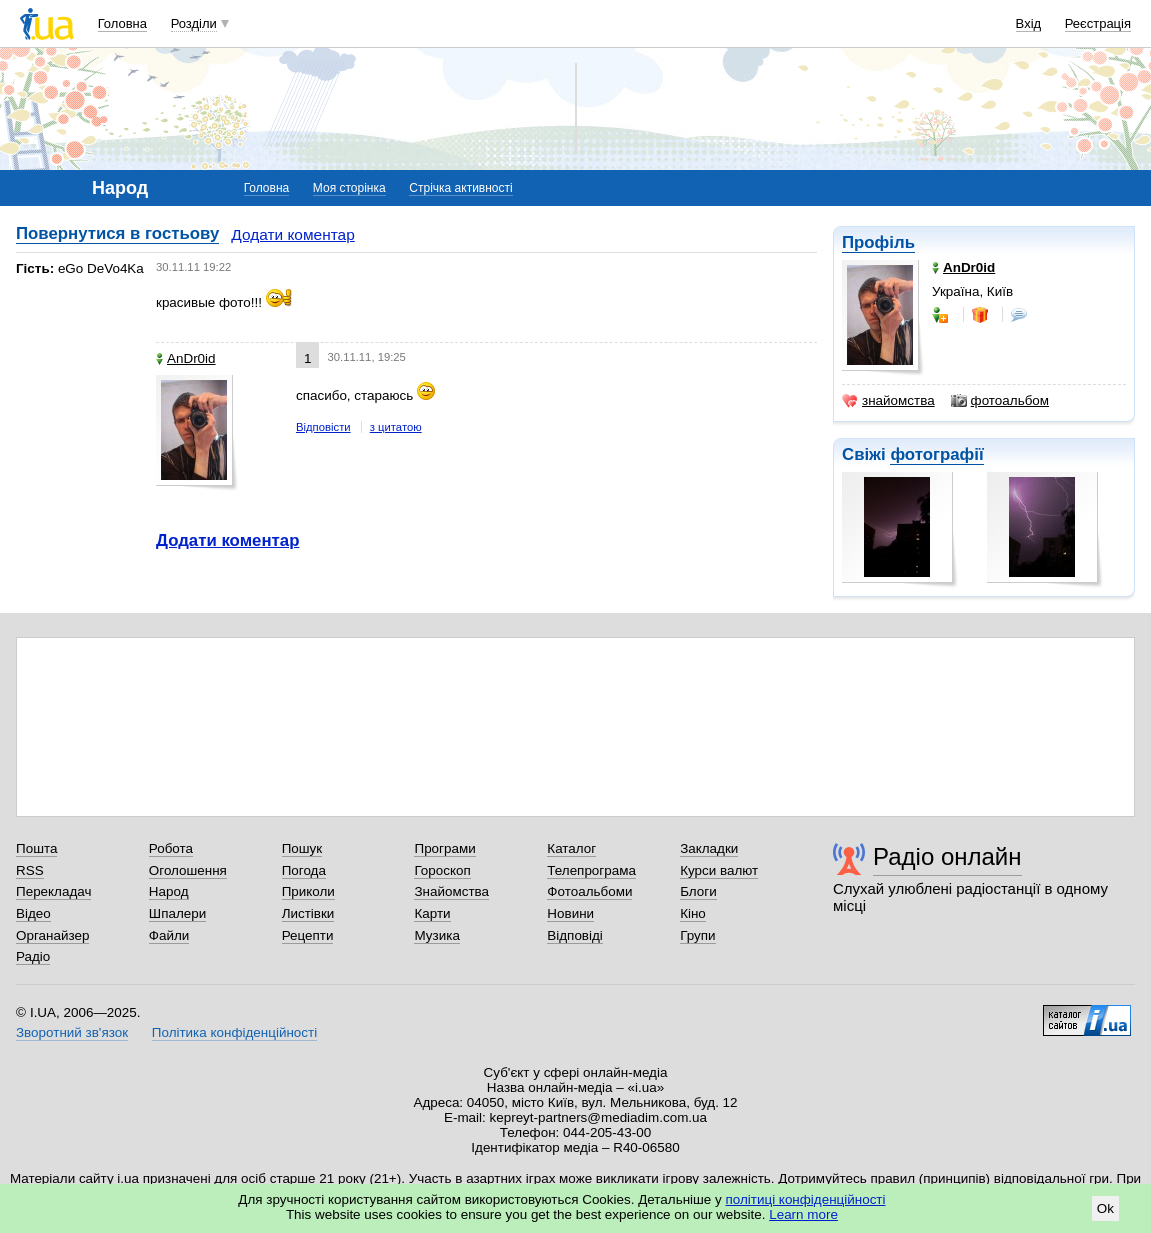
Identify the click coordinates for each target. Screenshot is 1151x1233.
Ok (1105, 1208)
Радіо (33, 956)
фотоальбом (1000, 401)
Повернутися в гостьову (117, 233)
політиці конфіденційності (806, 1199)
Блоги (698, 891)
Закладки (709, 848)
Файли (169, 935)
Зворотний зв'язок (72, 1032)
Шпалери (177, 913)
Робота (171, 848)
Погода (304, 870)
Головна (122, 23)
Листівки (308, 913)
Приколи (308, 891)
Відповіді (575, 935)
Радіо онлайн (947, 856)
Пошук (302, 848)
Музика (436, 935)
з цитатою (396, 427)
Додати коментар (292, 234)
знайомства (888, 401)
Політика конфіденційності (234, 1032)
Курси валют (719, 870)
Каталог (571, 848)
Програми (444, 848)
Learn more (803, 1214)
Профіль (878, 242)
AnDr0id (186, 358)
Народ (169, 891)
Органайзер (52, 935)
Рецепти (308, 935)
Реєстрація (1098, 23)
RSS (30, 870)
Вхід (1029, 23)
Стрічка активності (460, 188)
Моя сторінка (349, 188)
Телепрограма (591, 870)
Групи (697, 935)
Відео (33, 913)
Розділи (194, 23)
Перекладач (53, 891)
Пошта (36, 848)
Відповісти (323, 427)
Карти (432, 913)
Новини (570, 913)
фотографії (936, 454)
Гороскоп (442, 870)
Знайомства (451, 891)
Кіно (693, 913)
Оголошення (188, 870)
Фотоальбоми (589, 891)
